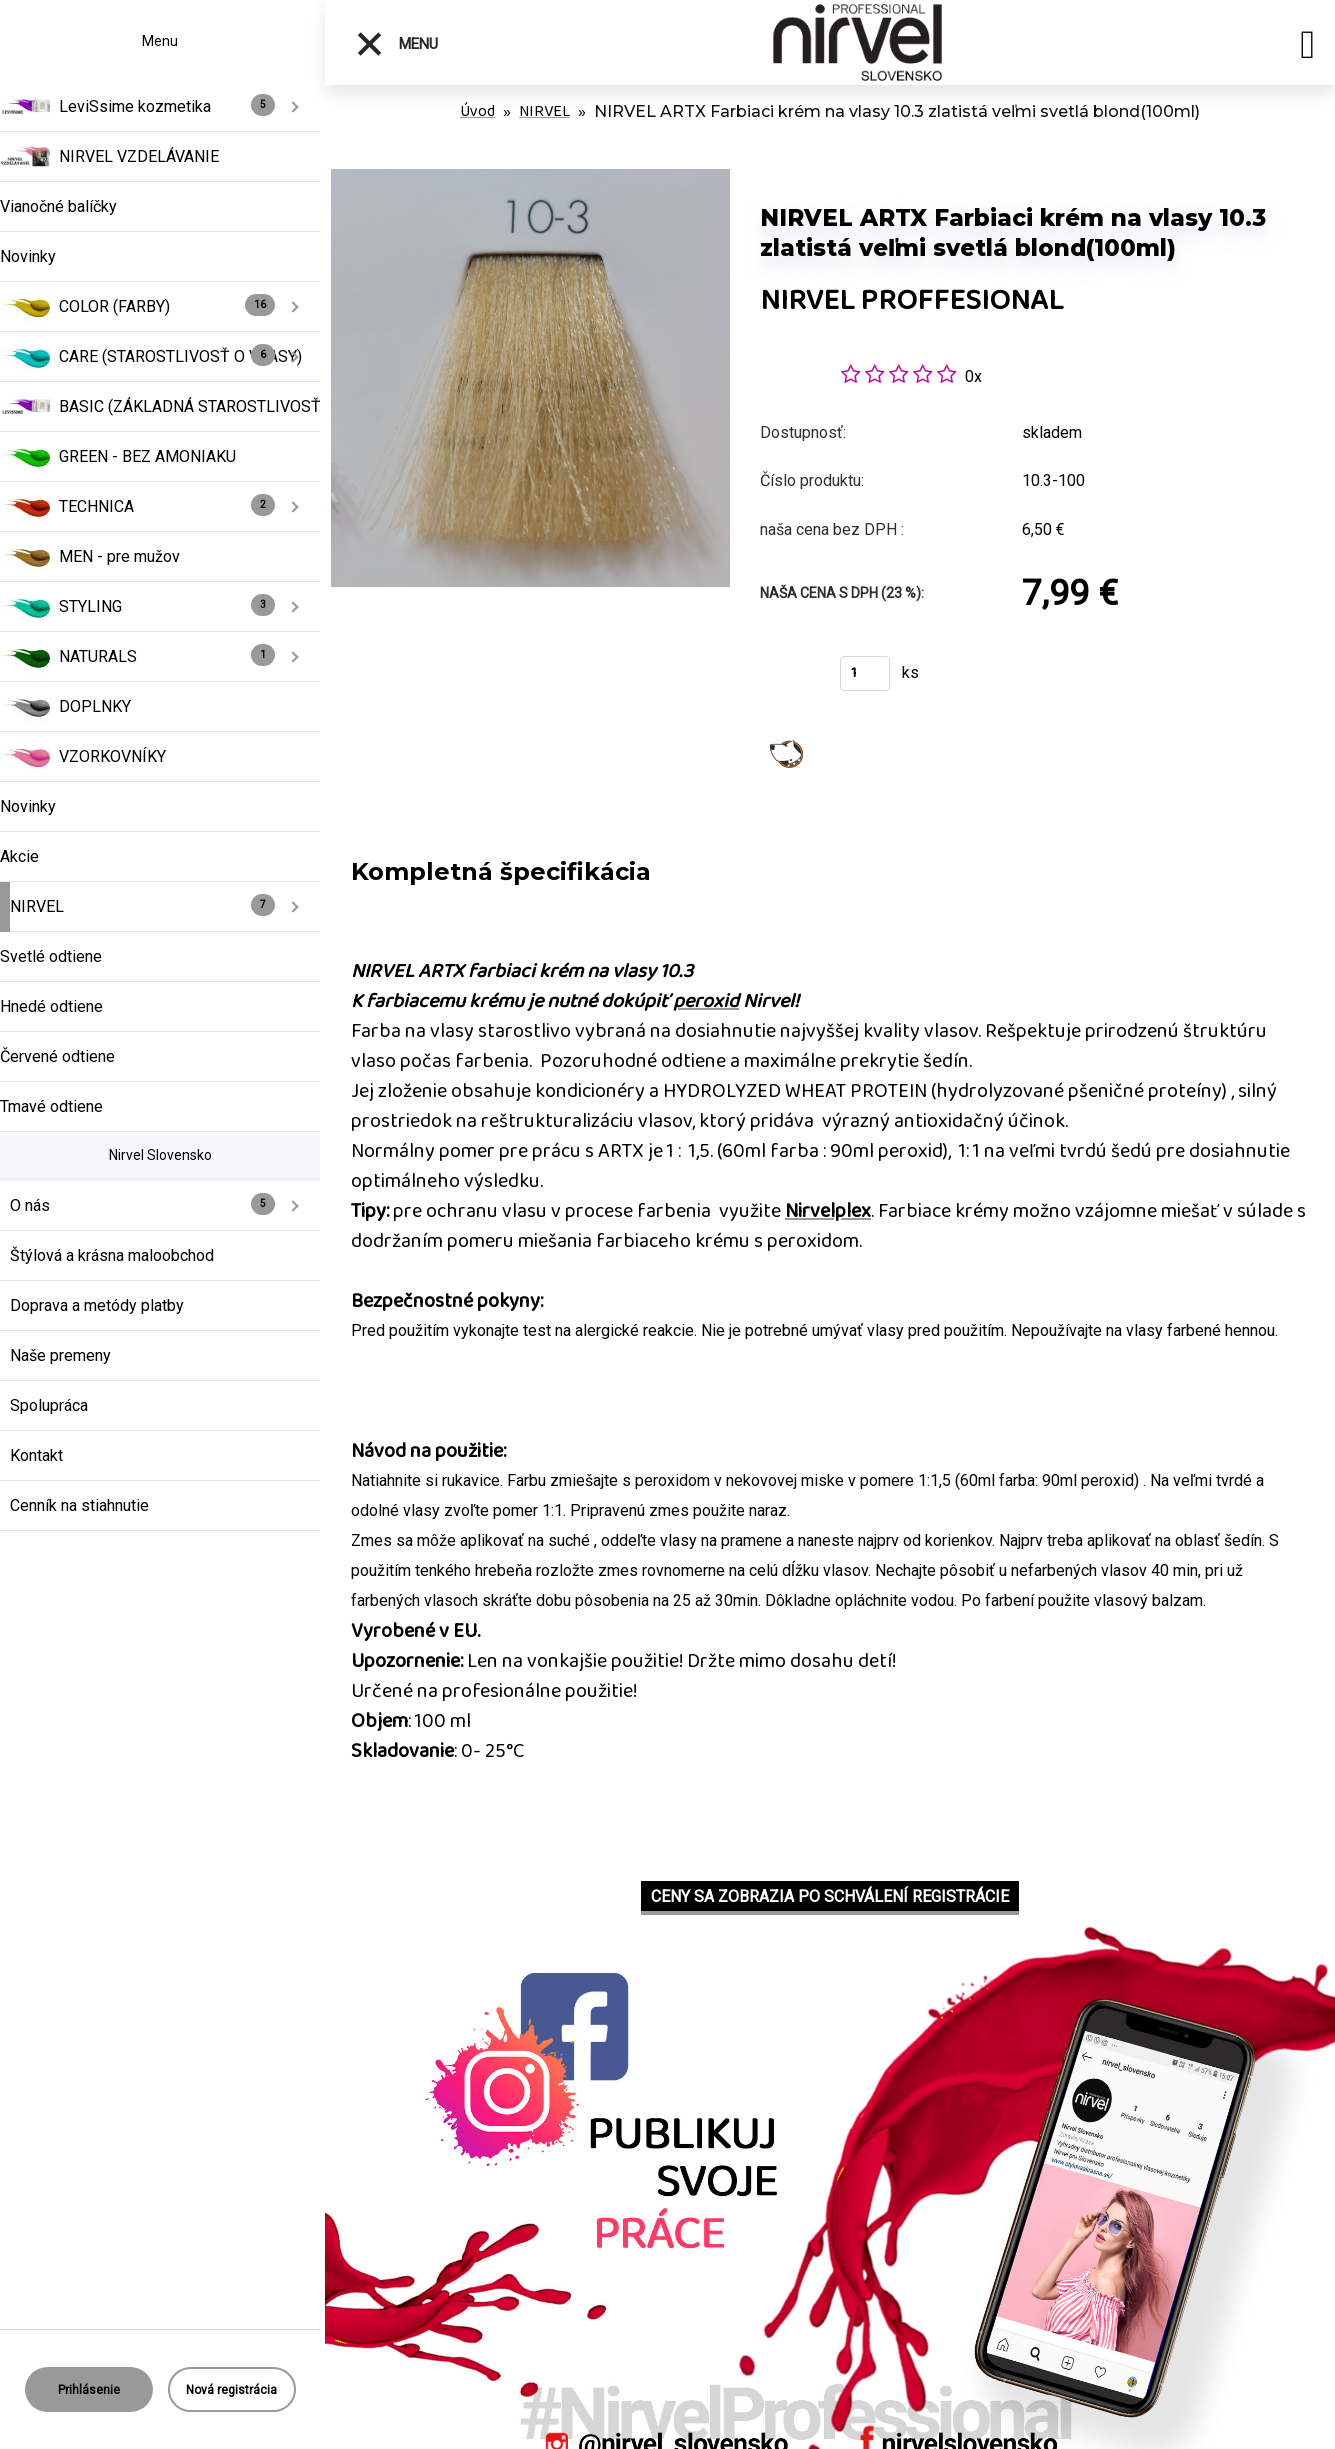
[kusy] (865, 673)
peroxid (706, 1001)
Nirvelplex (828, 1211)
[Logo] (865, 42)
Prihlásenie (89, 2390)
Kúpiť (787, 679)
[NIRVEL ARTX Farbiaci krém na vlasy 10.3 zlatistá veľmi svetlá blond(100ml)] (530, 179)
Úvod (477, 111)
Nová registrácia (231, 2390)
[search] (1307, 48)
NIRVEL (544, 111)
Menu (396, 44)
